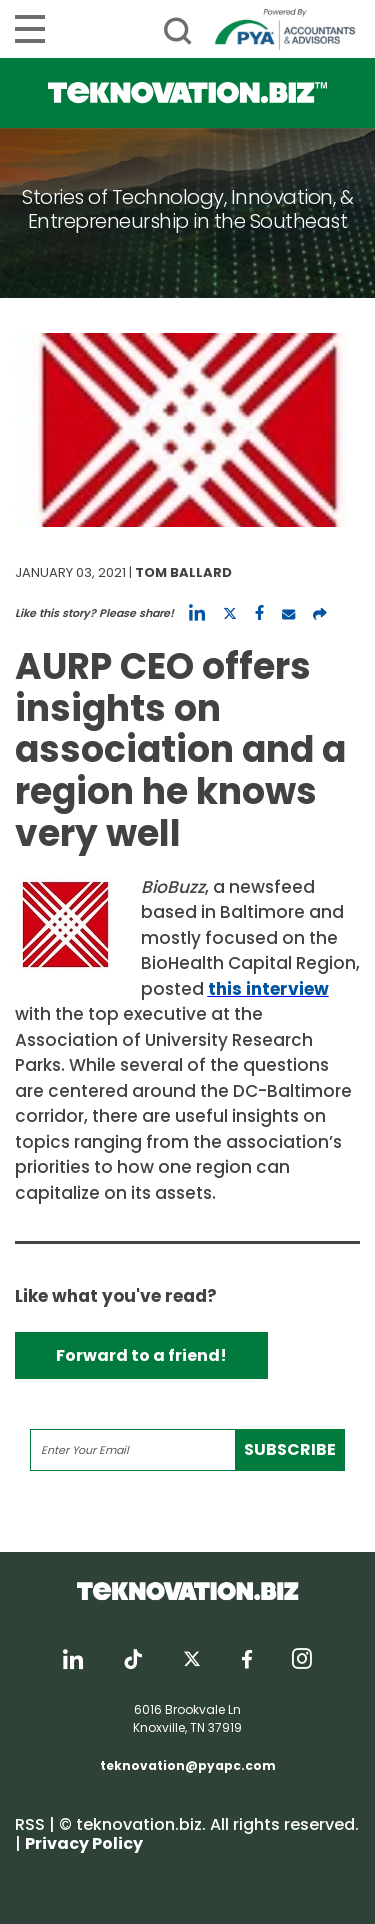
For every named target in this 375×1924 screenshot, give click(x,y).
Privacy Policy (84, 1843)
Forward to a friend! (141, 1355)
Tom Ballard (183, 572)
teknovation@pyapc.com (188, 1765)
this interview (268, 989)
